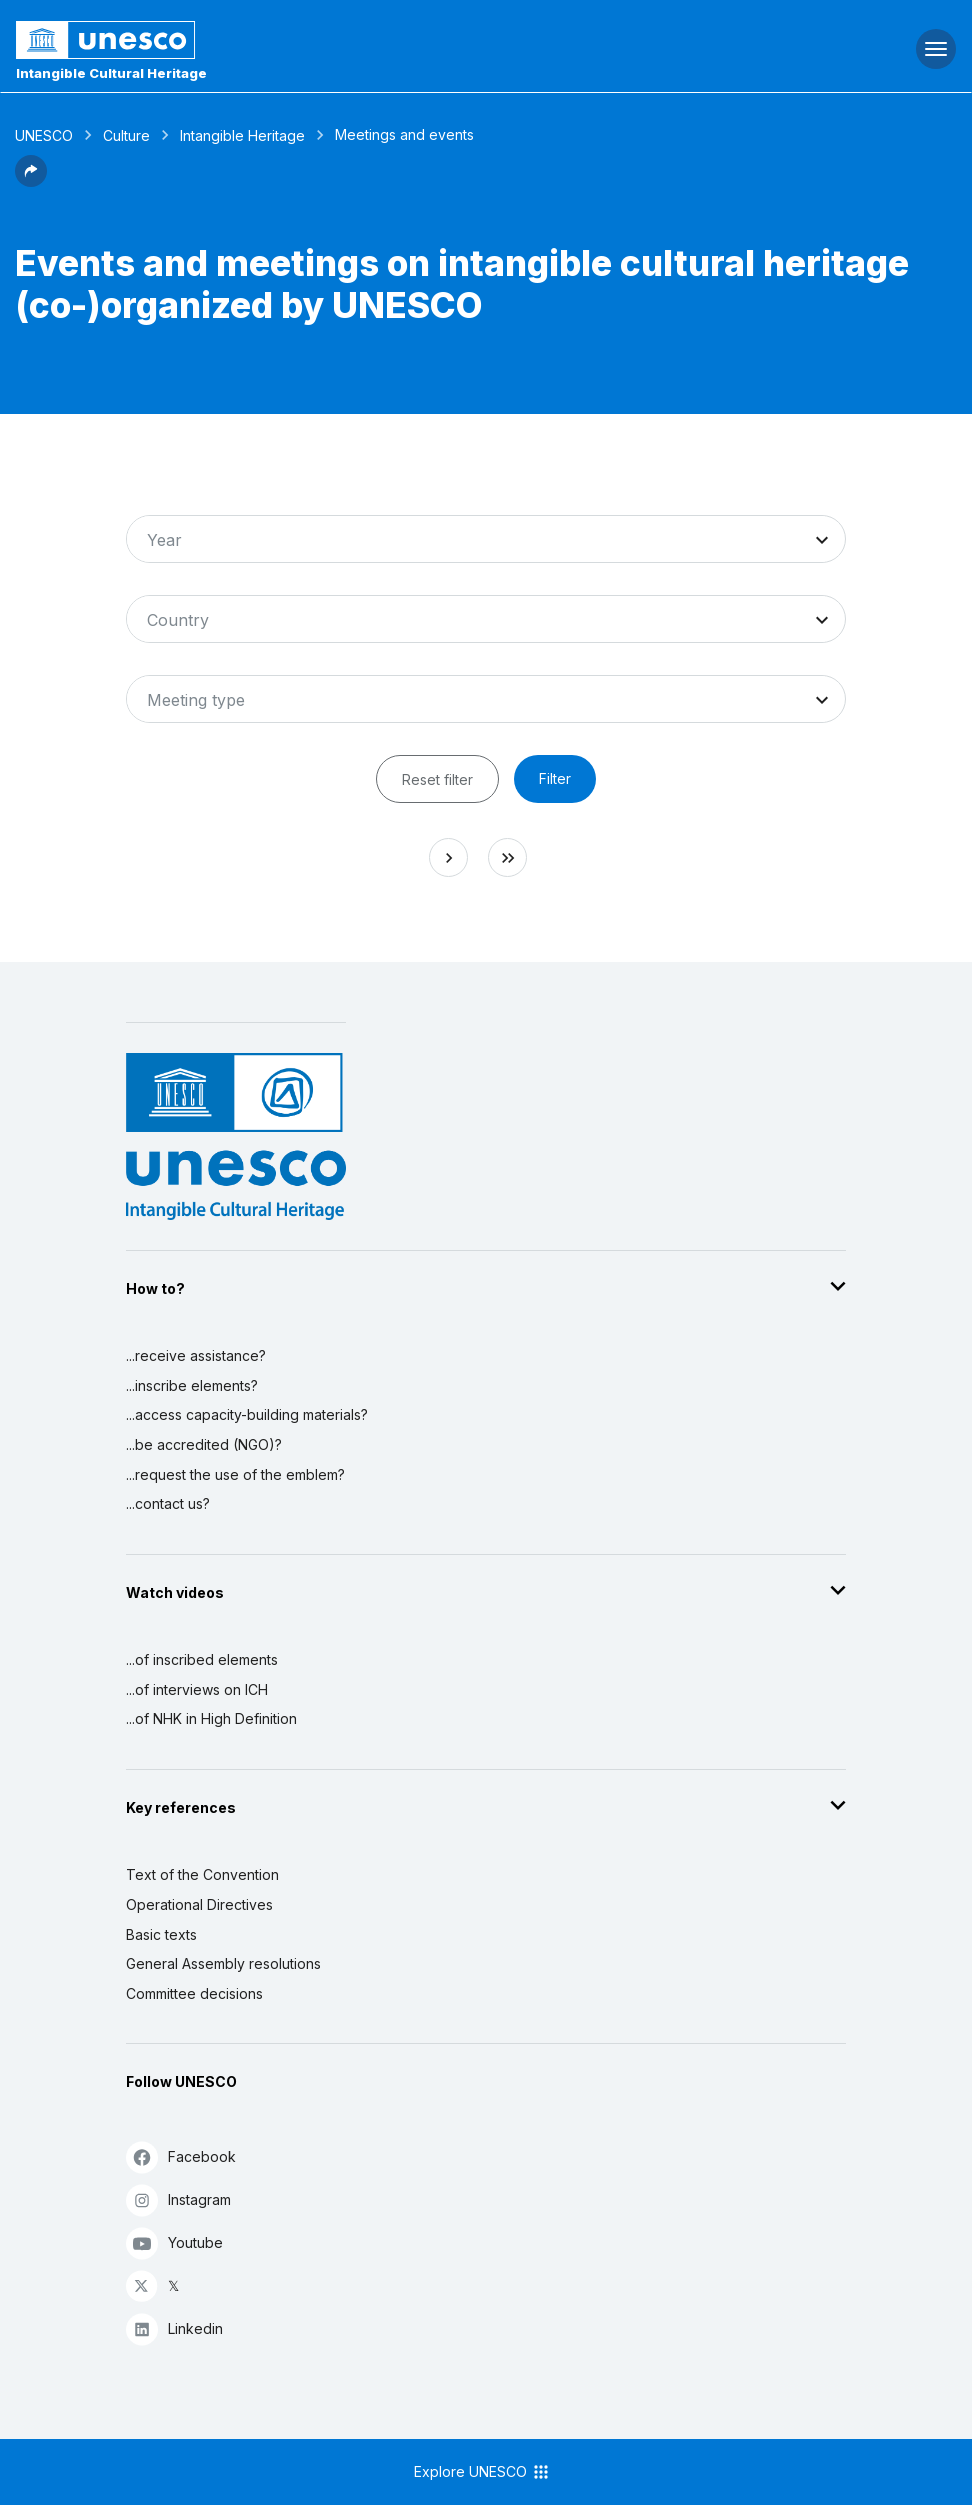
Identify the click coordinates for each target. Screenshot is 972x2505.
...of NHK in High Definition (211, 1718)
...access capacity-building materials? (247, 1414)
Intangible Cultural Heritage (111, 73)
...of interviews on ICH (197, 1689)
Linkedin (174, 2328)
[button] (31, 181)
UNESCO (44, 135)
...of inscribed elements (202, 1659)
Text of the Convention (202, 1874)
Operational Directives (199, 1904)
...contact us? (168, 1503)
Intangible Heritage (242, 135)
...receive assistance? (196, 1355)
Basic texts (161, 1934)
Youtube (174, 2242)
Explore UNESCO (482, 2472)
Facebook (181, 2156)
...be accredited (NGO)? (204, 1444)
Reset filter (437, 779)
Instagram (178, 2199)
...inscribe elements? (192, 1385)
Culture (126, 135)
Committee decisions (194, 1993)
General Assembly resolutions (223, 1963)
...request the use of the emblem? (235, 1474)
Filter (555, 778)
